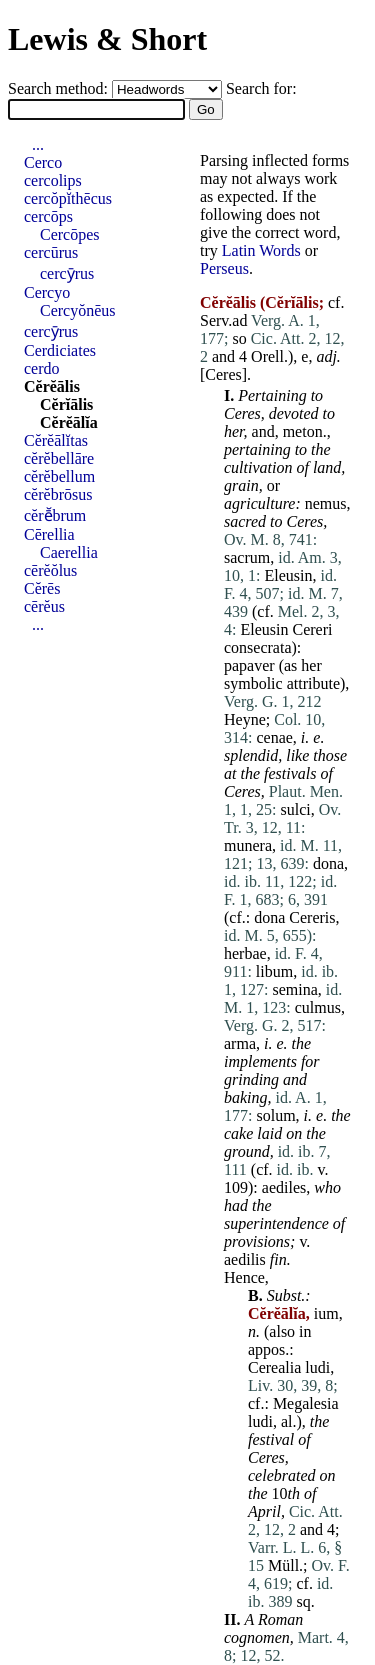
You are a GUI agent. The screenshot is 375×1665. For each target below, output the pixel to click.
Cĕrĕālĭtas (56, 440)
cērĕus (44, 606)
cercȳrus (67, 273)
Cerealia (274, 1367)
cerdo (42, 368)
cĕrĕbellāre (59, 458)
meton (303, 431)
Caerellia (69, 552)
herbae (245, 953)
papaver (249, 665)
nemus (326, 503)
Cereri (312, 629)
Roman (280, 1619)
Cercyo (47, 292)
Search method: (60, 88)
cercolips (53, 180)
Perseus (224, 268)
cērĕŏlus (50, 570)
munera (248, 845)
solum (275, 1115)
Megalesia (306, 1403)
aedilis (245, 1259)
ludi (317, 1367)
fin (278, 1259)
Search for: (261, 88)
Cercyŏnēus (78, 310)
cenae (274, 737)
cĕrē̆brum (55, 515)
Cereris (312, 917)
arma (240, 1043)
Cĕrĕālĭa (69, 422)
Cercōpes (70, 234)
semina (294, 989)
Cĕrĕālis (52, 386)
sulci (295, 809)
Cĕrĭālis (66, 404)
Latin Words (261, 250)
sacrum (247, 557)
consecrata (258, 647)
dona (328, 863)
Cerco (43, 162)
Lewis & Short (107, 39)
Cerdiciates (60, 350)
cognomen (257, 1637)
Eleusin (288, 575)
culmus (318, 1007)
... (38, 144)
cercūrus (51, 252)
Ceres (223, 374)
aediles (284, 1187)
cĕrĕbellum (59, 476)
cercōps (48, 216)
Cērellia (49, 534)
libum (274, 971)
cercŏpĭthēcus (68, 198)
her (234, 431)
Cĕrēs (42, 588)
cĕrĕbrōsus (58, 494)
